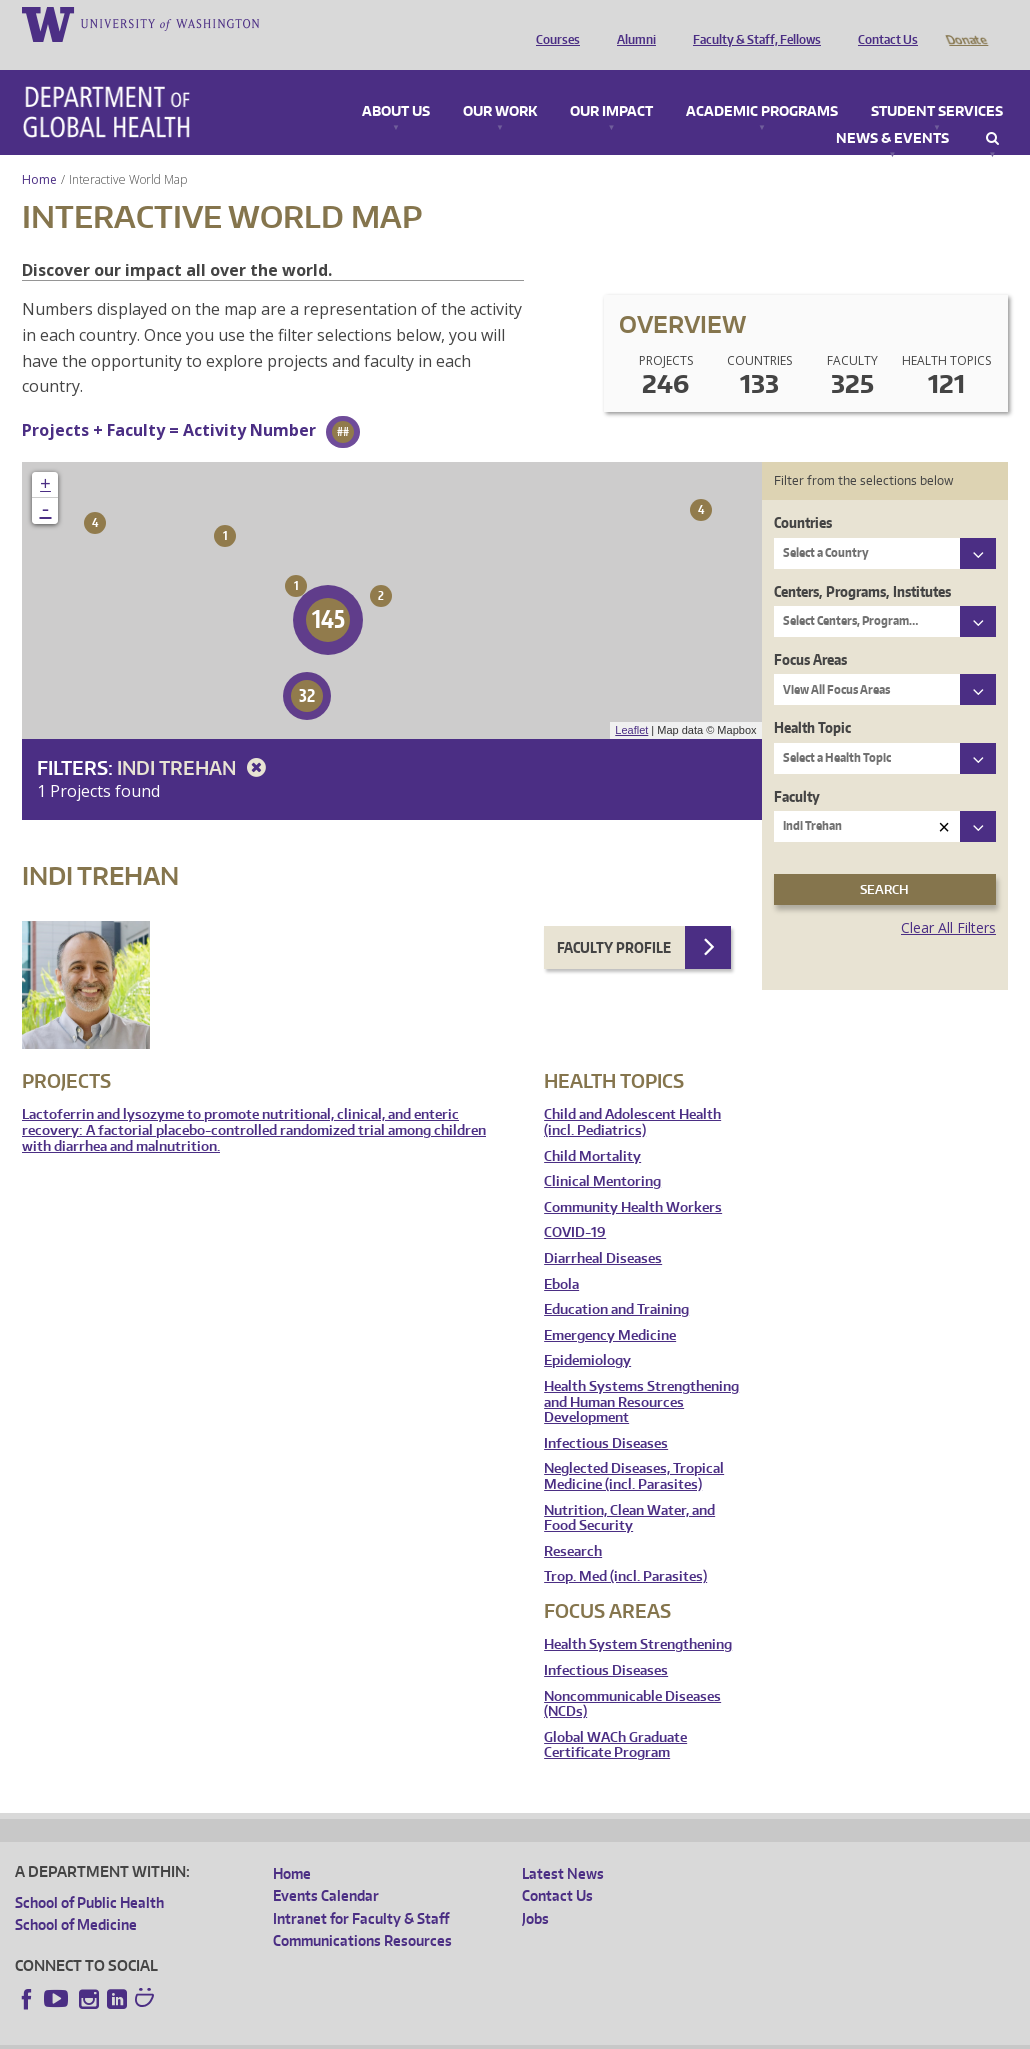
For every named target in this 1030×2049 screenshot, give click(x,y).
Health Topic (812, 699)
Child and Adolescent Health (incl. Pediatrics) (632, 1094)
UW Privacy (280, 2033)
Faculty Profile (614, 919)
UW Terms (361, 2033)
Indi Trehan (195, 739)
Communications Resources (362, 1912)
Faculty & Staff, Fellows (752, 23)
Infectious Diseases (606, 1415)
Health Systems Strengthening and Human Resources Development (641, 1374)
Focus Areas (810, 631)
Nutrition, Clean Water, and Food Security (629, 1490)
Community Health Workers (633, 1179)
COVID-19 (575, 1204)
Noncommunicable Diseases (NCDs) (632, 1676)
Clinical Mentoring (602, 1153)
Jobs (535, 1890)
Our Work (500, 84)
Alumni (631, 23)
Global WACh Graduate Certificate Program (615, 1717)
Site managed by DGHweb (480, 2033)
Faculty (797, 768)
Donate (965, 23)
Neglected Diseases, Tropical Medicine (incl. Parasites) (634, 1448)
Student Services (937, 84)
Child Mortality (592, 1128)
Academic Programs (762, 84)
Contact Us (883, 23)
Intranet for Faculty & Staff (361, 1890)
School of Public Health (89, 1874)
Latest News (563, 1845)
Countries (803, 494)
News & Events (892, 111)
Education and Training (616, 1281)
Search (992, 111)
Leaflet (631, 702)
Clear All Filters (948, 899)
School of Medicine (76, 1896)
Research (573, 1523)
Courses (553, 23)
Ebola (561, 1256)
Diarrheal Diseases (603, 1230)
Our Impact (611, 84)
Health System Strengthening (638, 1616)
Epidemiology (587, 1332)
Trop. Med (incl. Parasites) (625, 1548)
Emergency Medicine (610, 1307)
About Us (396, 84)
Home (39, 151)
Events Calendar (326, 1867)
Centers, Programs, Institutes (862, 563)
